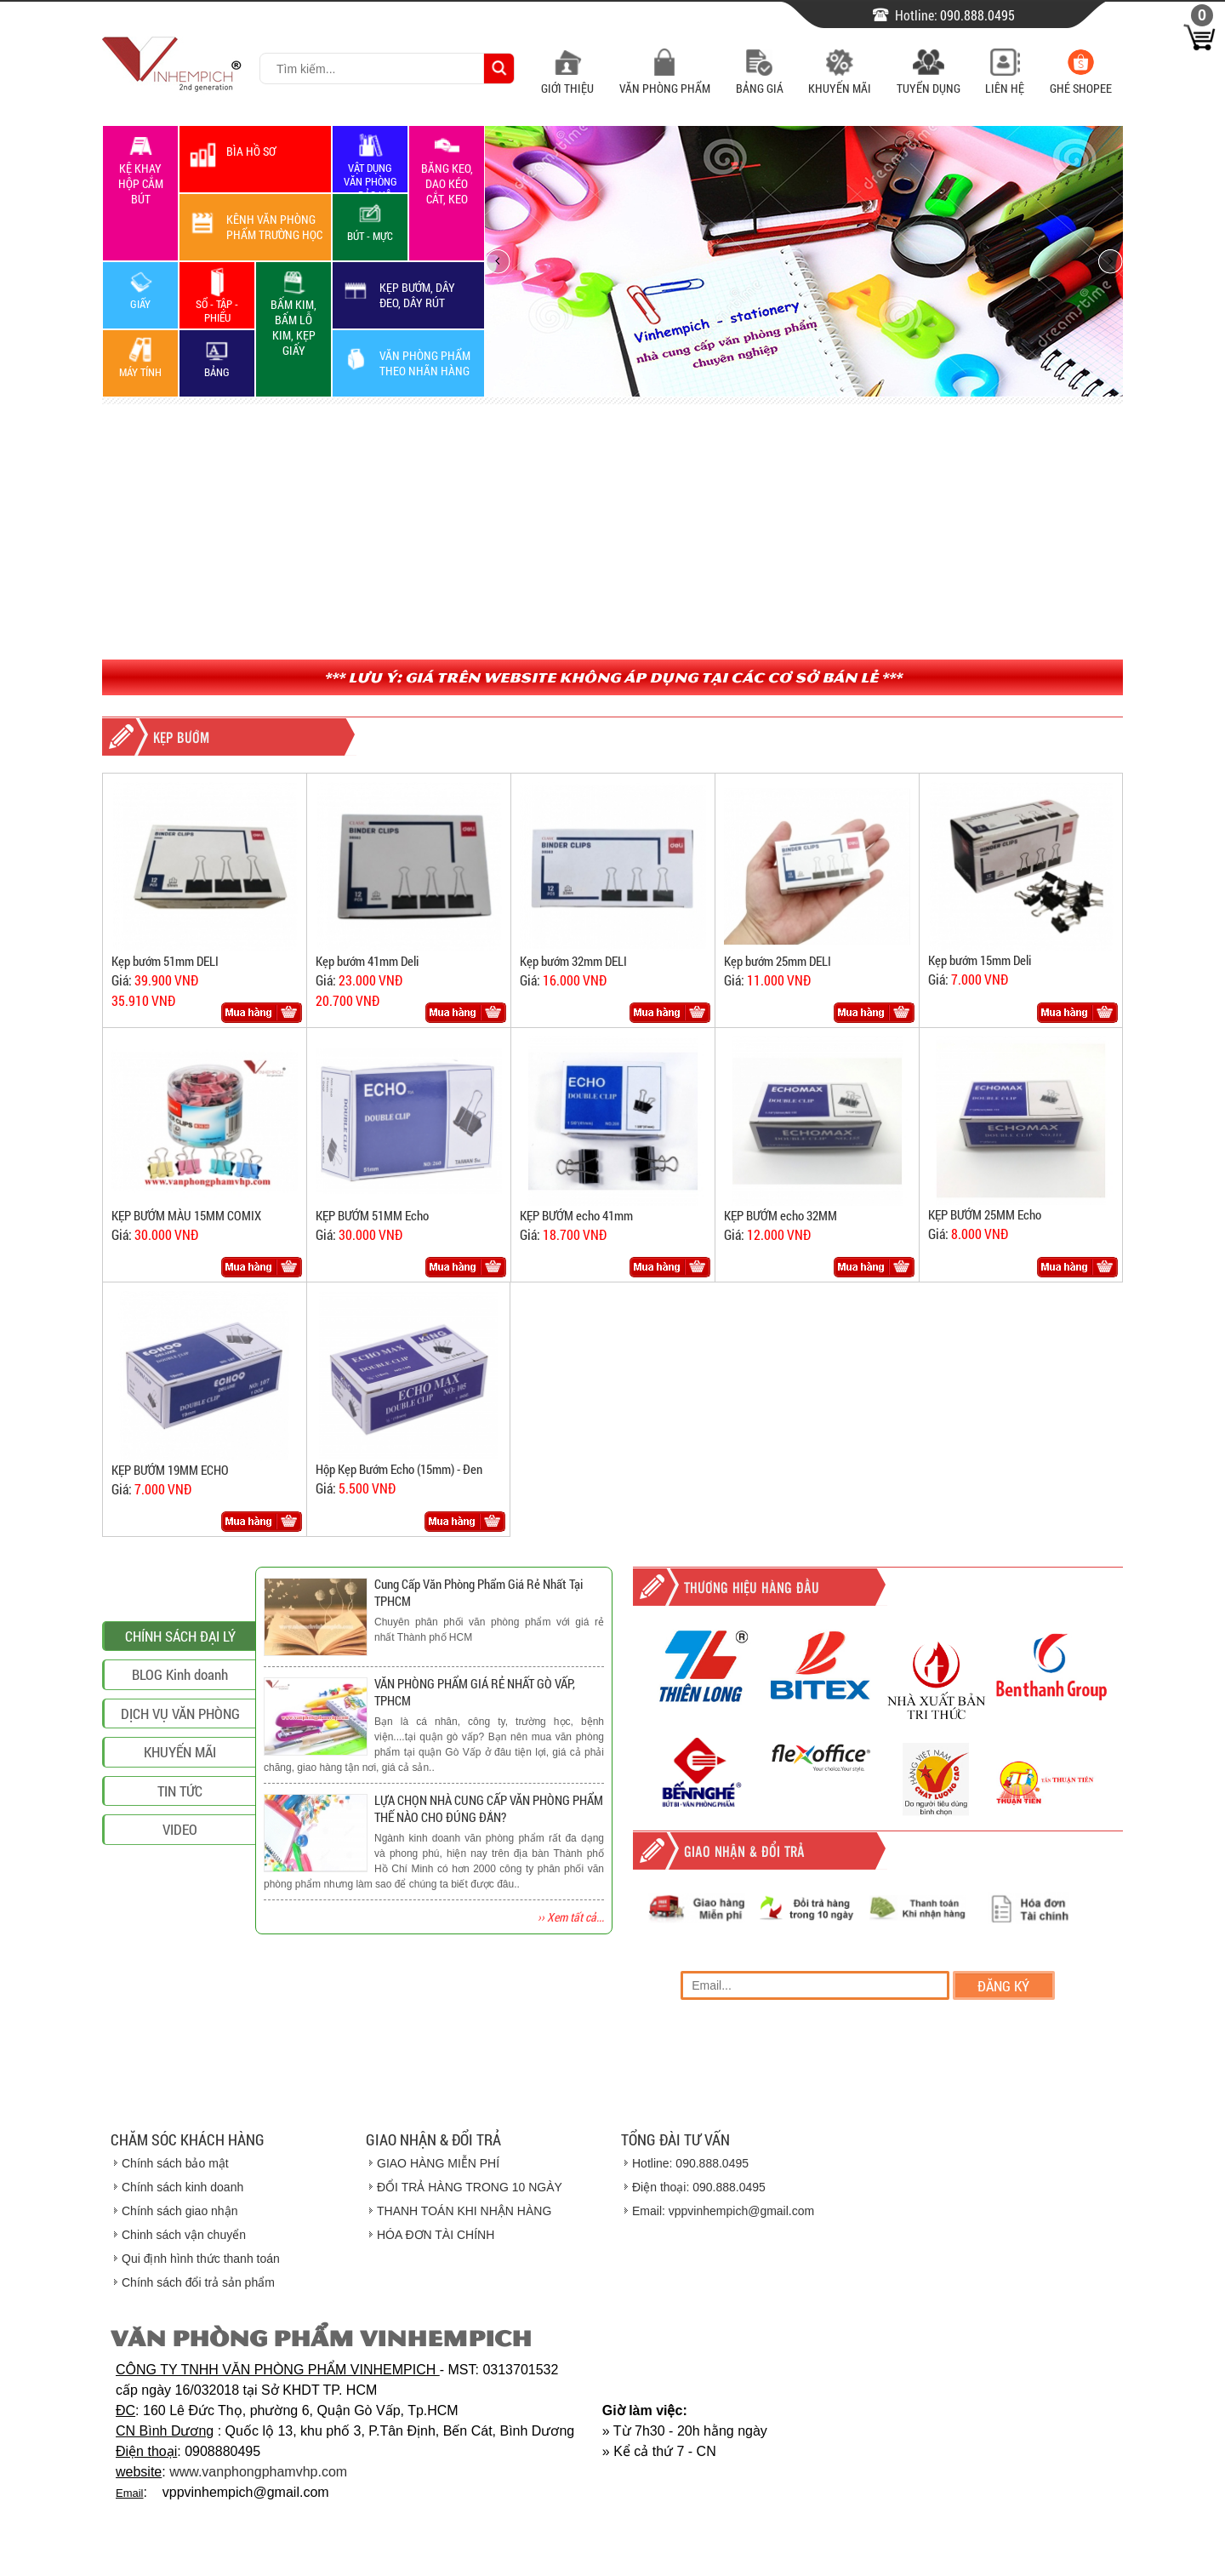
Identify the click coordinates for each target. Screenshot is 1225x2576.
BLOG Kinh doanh (180, 1825)
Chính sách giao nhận (179, 2211)
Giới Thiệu (567, 79)
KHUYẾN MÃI (180, 1902)
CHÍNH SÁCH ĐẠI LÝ (180, 1786)
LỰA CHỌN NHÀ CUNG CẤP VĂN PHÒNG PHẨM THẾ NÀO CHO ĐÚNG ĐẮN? (488, 1808)
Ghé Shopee (1081, 79)
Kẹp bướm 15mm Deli (979, 959)
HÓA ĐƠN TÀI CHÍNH (435, 2235)
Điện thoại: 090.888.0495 (699, 2187)
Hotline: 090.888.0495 (690, 2163)
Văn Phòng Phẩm (664, 79)
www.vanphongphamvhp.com (258, 2472)
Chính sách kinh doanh (182, 2187)
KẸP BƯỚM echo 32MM (780, 1215)
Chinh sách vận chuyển (184, 2235)
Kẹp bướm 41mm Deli (367, 960)
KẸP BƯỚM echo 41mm (576, 1215)
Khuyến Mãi (839, 79)
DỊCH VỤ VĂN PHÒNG (180, 1864)
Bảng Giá (759, 79)
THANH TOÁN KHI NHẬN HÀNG (464, 2211)
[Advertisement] (612, 532)
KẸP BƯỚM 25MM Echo (984, 1214)
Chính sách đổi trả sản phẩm (198, 2282)
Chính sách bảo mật (175, 2163)
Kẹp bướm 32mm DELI (573, 960)
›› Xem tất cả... (571, 1917)
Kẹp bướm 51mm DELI (165, 960)
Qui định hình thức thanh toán (201, 2258)
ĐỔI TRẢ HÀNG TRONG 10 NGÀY (469, 2187)
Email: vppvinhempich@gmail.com (723, 2211)
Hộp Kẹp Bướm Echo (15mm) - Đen (399, 1468)
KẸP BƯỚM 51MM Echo (372, 1215)
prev (497, 261)
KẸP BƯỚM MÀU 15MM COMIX (186, 1215)
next (1110, 261)
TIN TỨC (179, 1941)
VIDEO (179, 1980)
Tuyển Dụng (928, 79)
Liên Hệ (1004, 79)
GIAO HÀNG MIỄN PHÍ (438, 2163)
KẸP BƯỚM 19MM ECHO (170, 1469)
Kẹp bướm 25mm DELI (777, 960)
